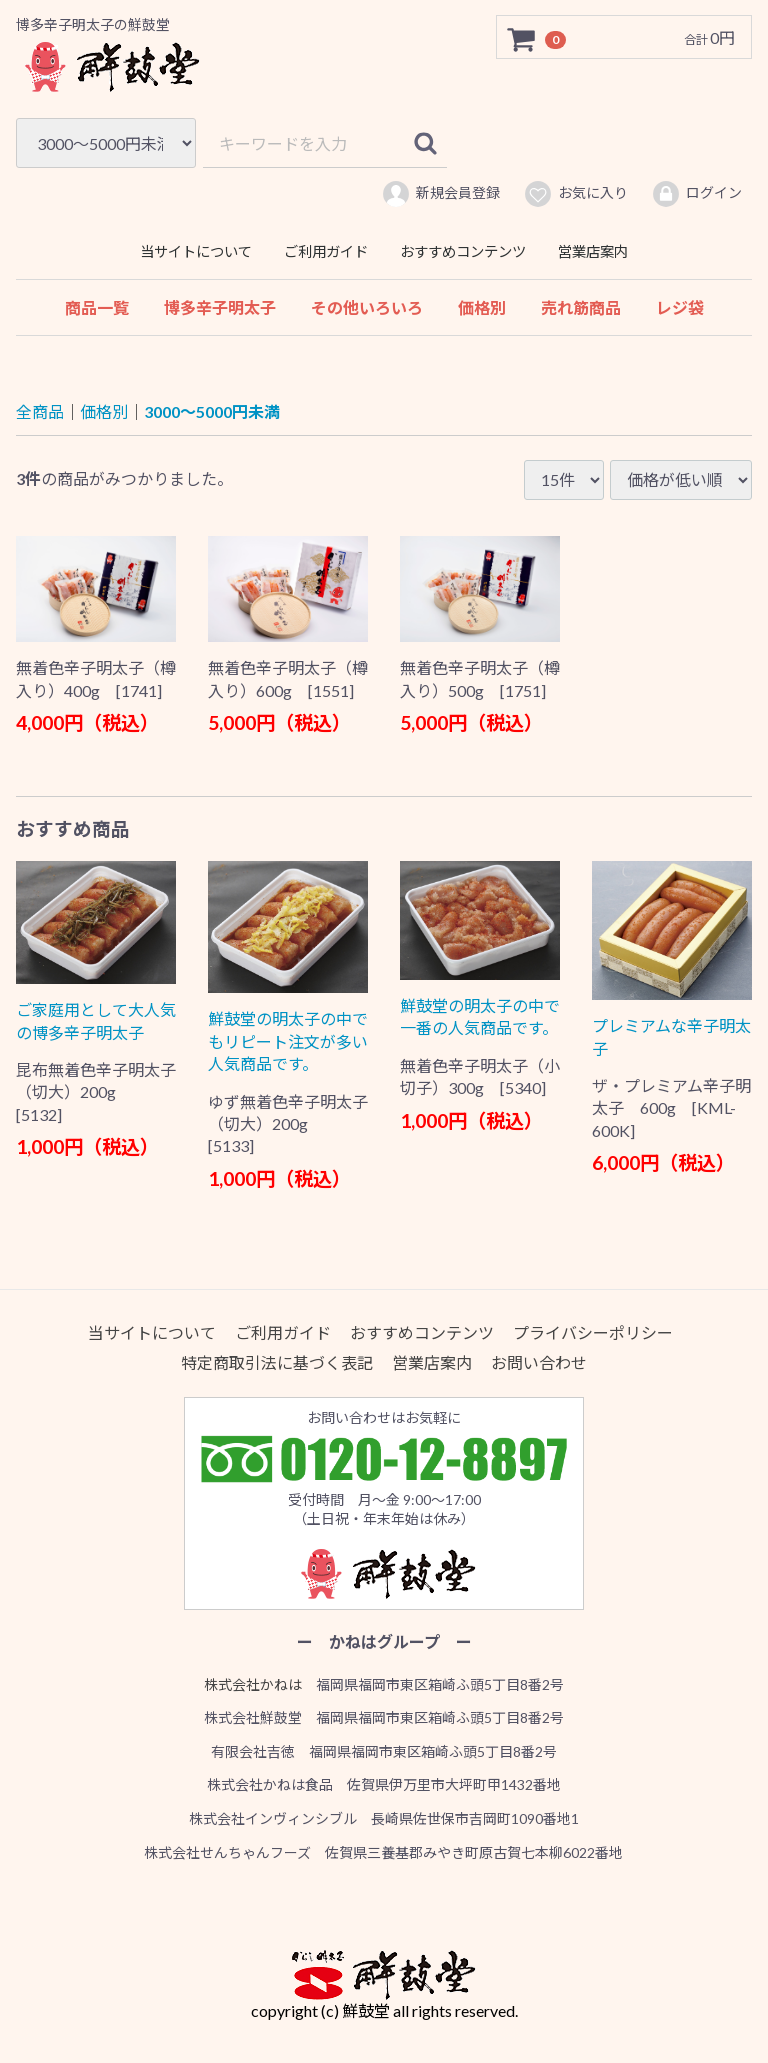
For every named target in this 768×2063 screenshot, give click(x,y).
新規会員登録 (440, 194)
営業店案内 (593, 251)
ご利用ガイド (326, 251)
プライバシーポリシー (593, 1332)
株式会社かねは (253, 1683)
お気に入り (575, 194)
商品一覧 (97, 307)
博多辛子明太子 (220, 307)
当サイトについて (196, 251)
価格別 (482, 307)
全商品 (40, 411)
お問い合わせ (539, 1362)
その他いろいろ (367, 307)
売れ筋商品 (581, 307)
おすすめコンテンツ (463, 251)
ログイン (696, 194)
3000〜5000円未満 (212, 411)
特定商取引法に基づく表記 (277, 1362)
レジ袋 (680, 307)
